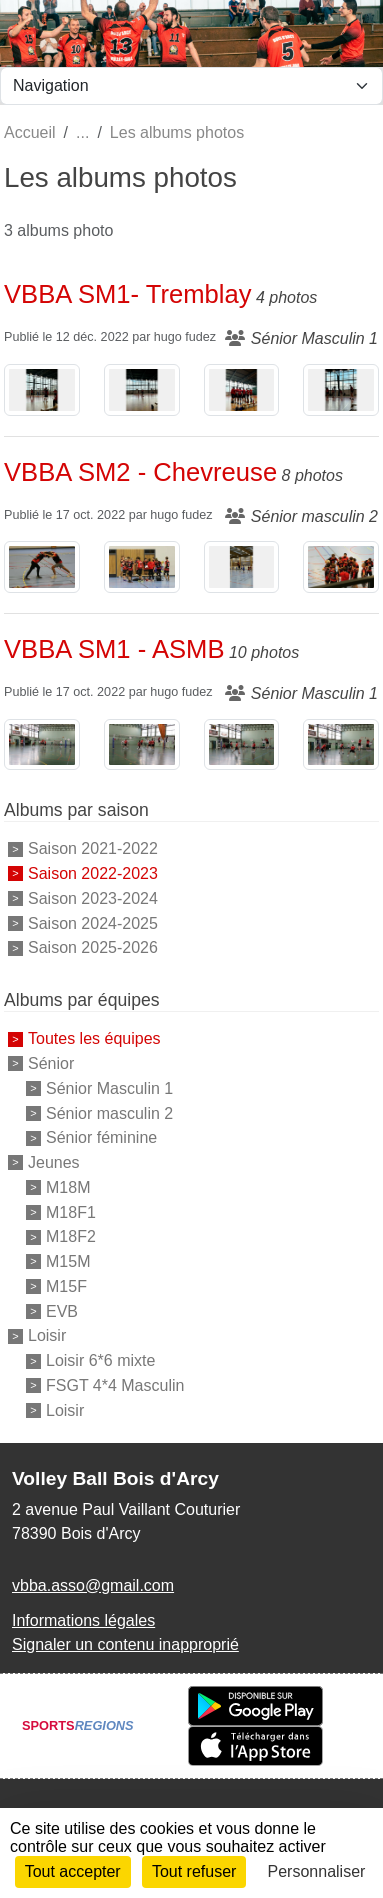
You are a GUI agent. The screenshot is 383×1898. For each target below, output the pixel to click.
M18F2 (71, 1236)
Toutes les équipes (94, 1038)
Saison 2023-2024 (93, 898)
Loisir (47, 1335)
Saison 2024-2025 (93, 922)
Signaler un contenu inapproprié (125, 1644)
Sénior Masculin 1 (109, 1088)
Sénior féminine (101, 1137)
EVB (62, 1310)
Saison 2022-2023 (93, 873)
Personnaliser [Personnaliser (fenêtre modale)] (317, 1871)
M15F (66, 1286)
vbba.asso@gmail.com (93, 1585)
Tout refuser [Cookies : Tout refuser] (194, 1871)
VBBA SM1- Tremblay (128, 294)
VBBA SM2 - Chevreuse (140, 472)
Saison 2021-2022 (93, 848)
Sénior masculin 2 (109, 1112)
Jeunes (54, 1162)
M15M (68, 1261)
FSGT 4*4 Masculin (115, 1385)
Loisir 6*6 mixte (100, 1360)
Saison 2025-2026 (93, 947)
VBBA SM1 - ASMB (114, 649)
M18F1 (71, 1211)
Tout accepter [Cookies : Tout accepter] (73, 1871)
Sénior (51, 1063)
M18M (68, 1187)
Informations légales (83, 1620)
